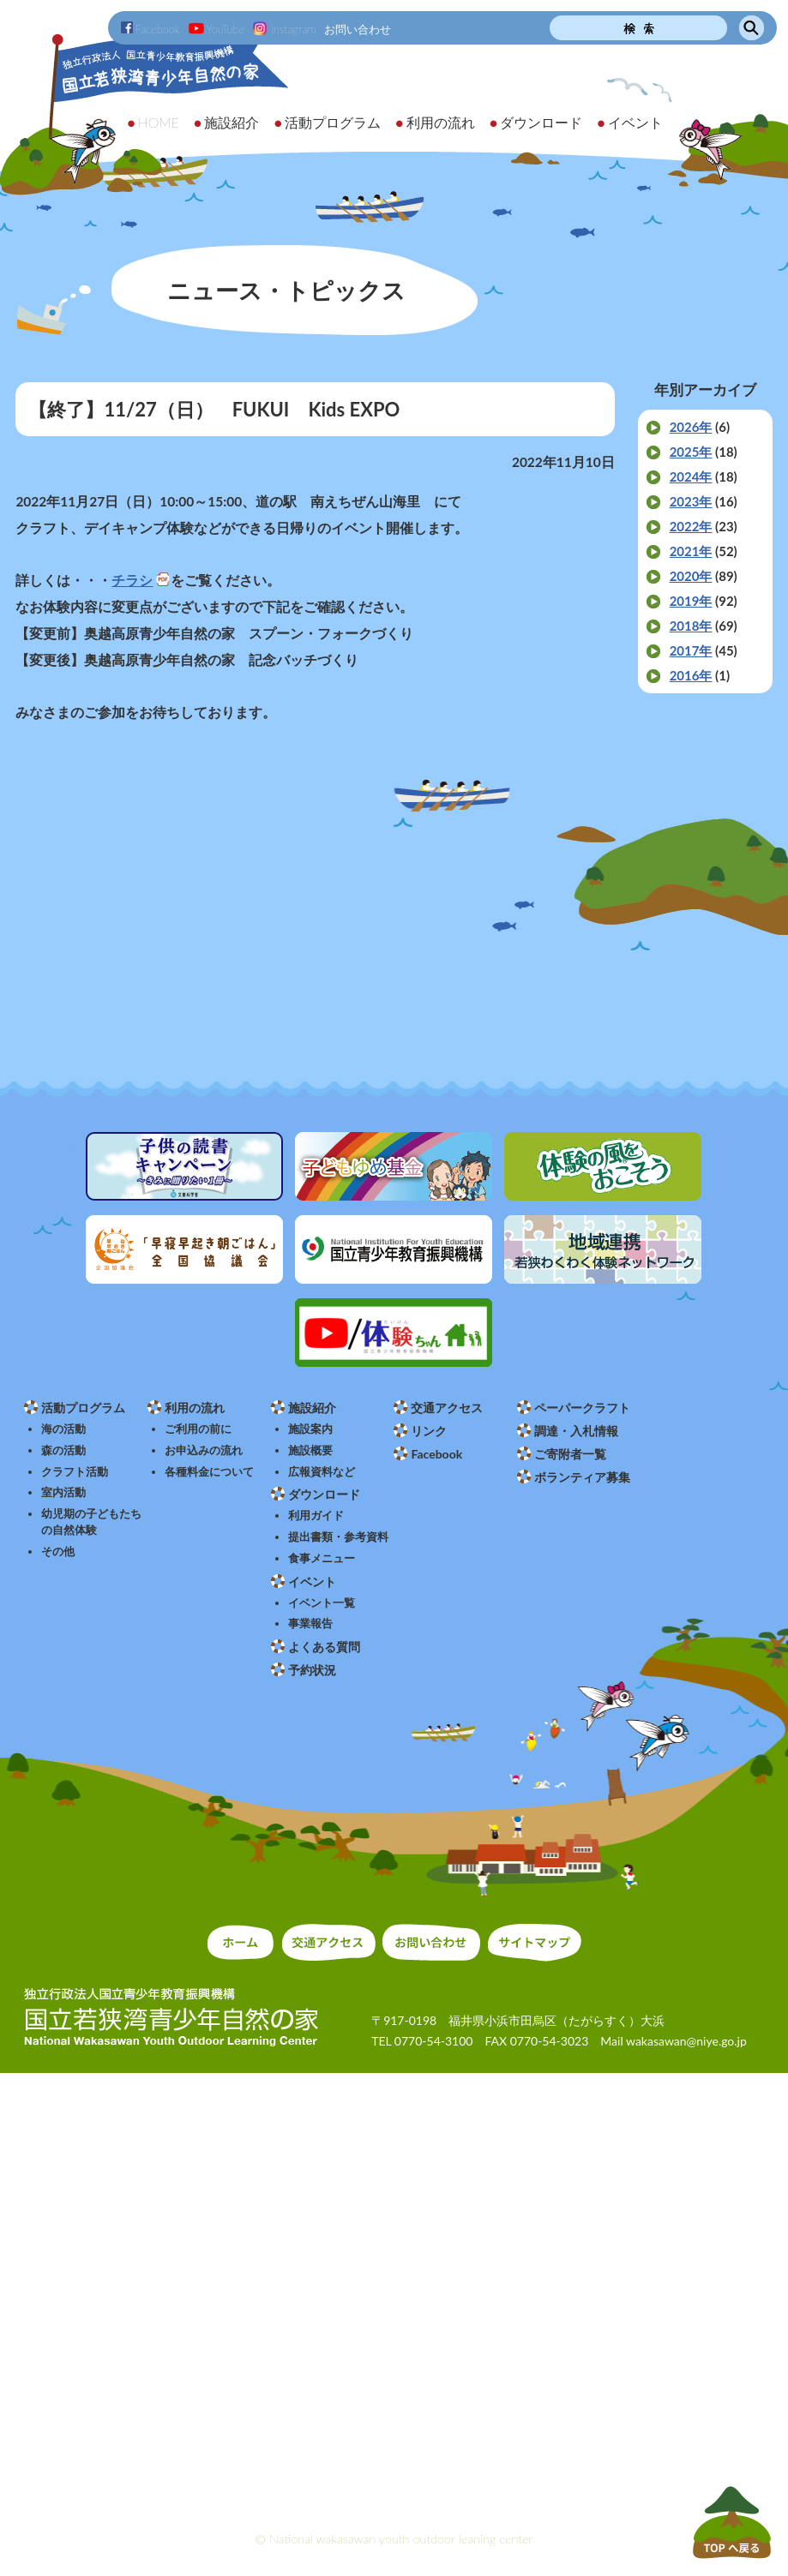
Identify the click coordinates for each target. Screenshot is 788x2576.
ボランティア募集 (582, 1477)
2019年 (691, 600)
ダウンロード (324, 1494)
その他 (58, 1551)
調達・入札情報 (576, 1430)
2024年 (691, 476)
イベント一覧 (321, 1603)
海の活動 (63, 1429)
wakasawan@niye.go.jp (686, 2041)
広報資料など (321, 1471)
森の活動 (63, 1450)
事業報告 (310, 1623)
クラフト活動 (74, 1471)
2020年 (691, 576)
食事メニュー (321, 1558)
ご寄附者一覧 (570, 1454)
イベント (312, 1581)
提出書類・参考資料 (338, 1537)
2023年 (691, 501)
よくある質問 (324, 1646)
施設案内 (310, 1429)
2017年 (691, 650)
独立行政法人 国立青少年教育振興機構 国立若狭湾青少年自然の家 (146, 108)
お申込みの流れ (204, 1450)
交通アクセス (447, 1407)
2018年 (691, 625)
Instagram (284, 29)
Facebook (150, 29)
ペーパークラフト (582, 1407)
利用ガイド (316, 1515)
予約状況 (312, 1669)
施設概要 (310, 1450)
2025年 (691, 451)
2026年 (691, 426)
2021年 (691, 551)
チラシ (132, 580)
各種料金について (209, 1471)
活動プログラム (83, 1407)
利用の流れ (195, 1407)
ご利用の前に (198, 1429)
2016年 (691, 675)
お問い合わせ (357, 29)
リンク (429, 1430)
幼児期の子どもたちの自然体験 (91, 1522)
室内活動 (63, 1492)
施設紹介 (312, 1407)
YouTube (216, 29)
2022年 (691, 526)
